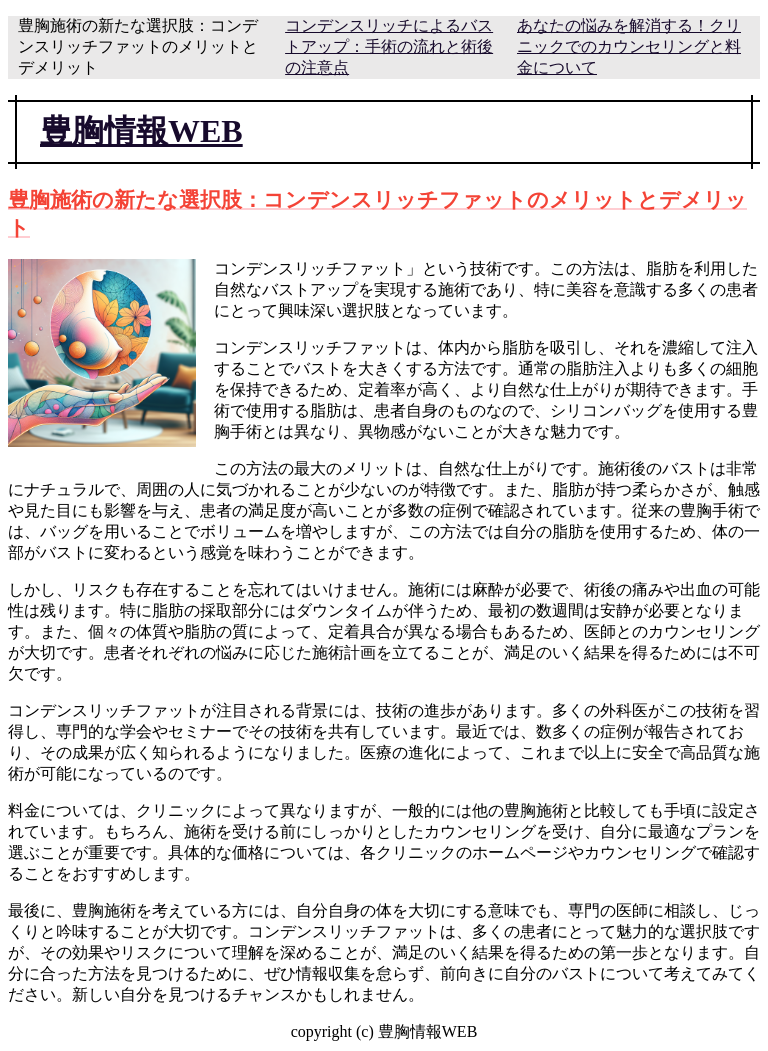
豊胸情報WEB (141, 131)
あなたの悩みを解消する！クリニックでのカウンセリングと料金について (629, 46)
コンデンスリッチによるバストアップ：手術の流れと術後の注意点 (389, 46)
